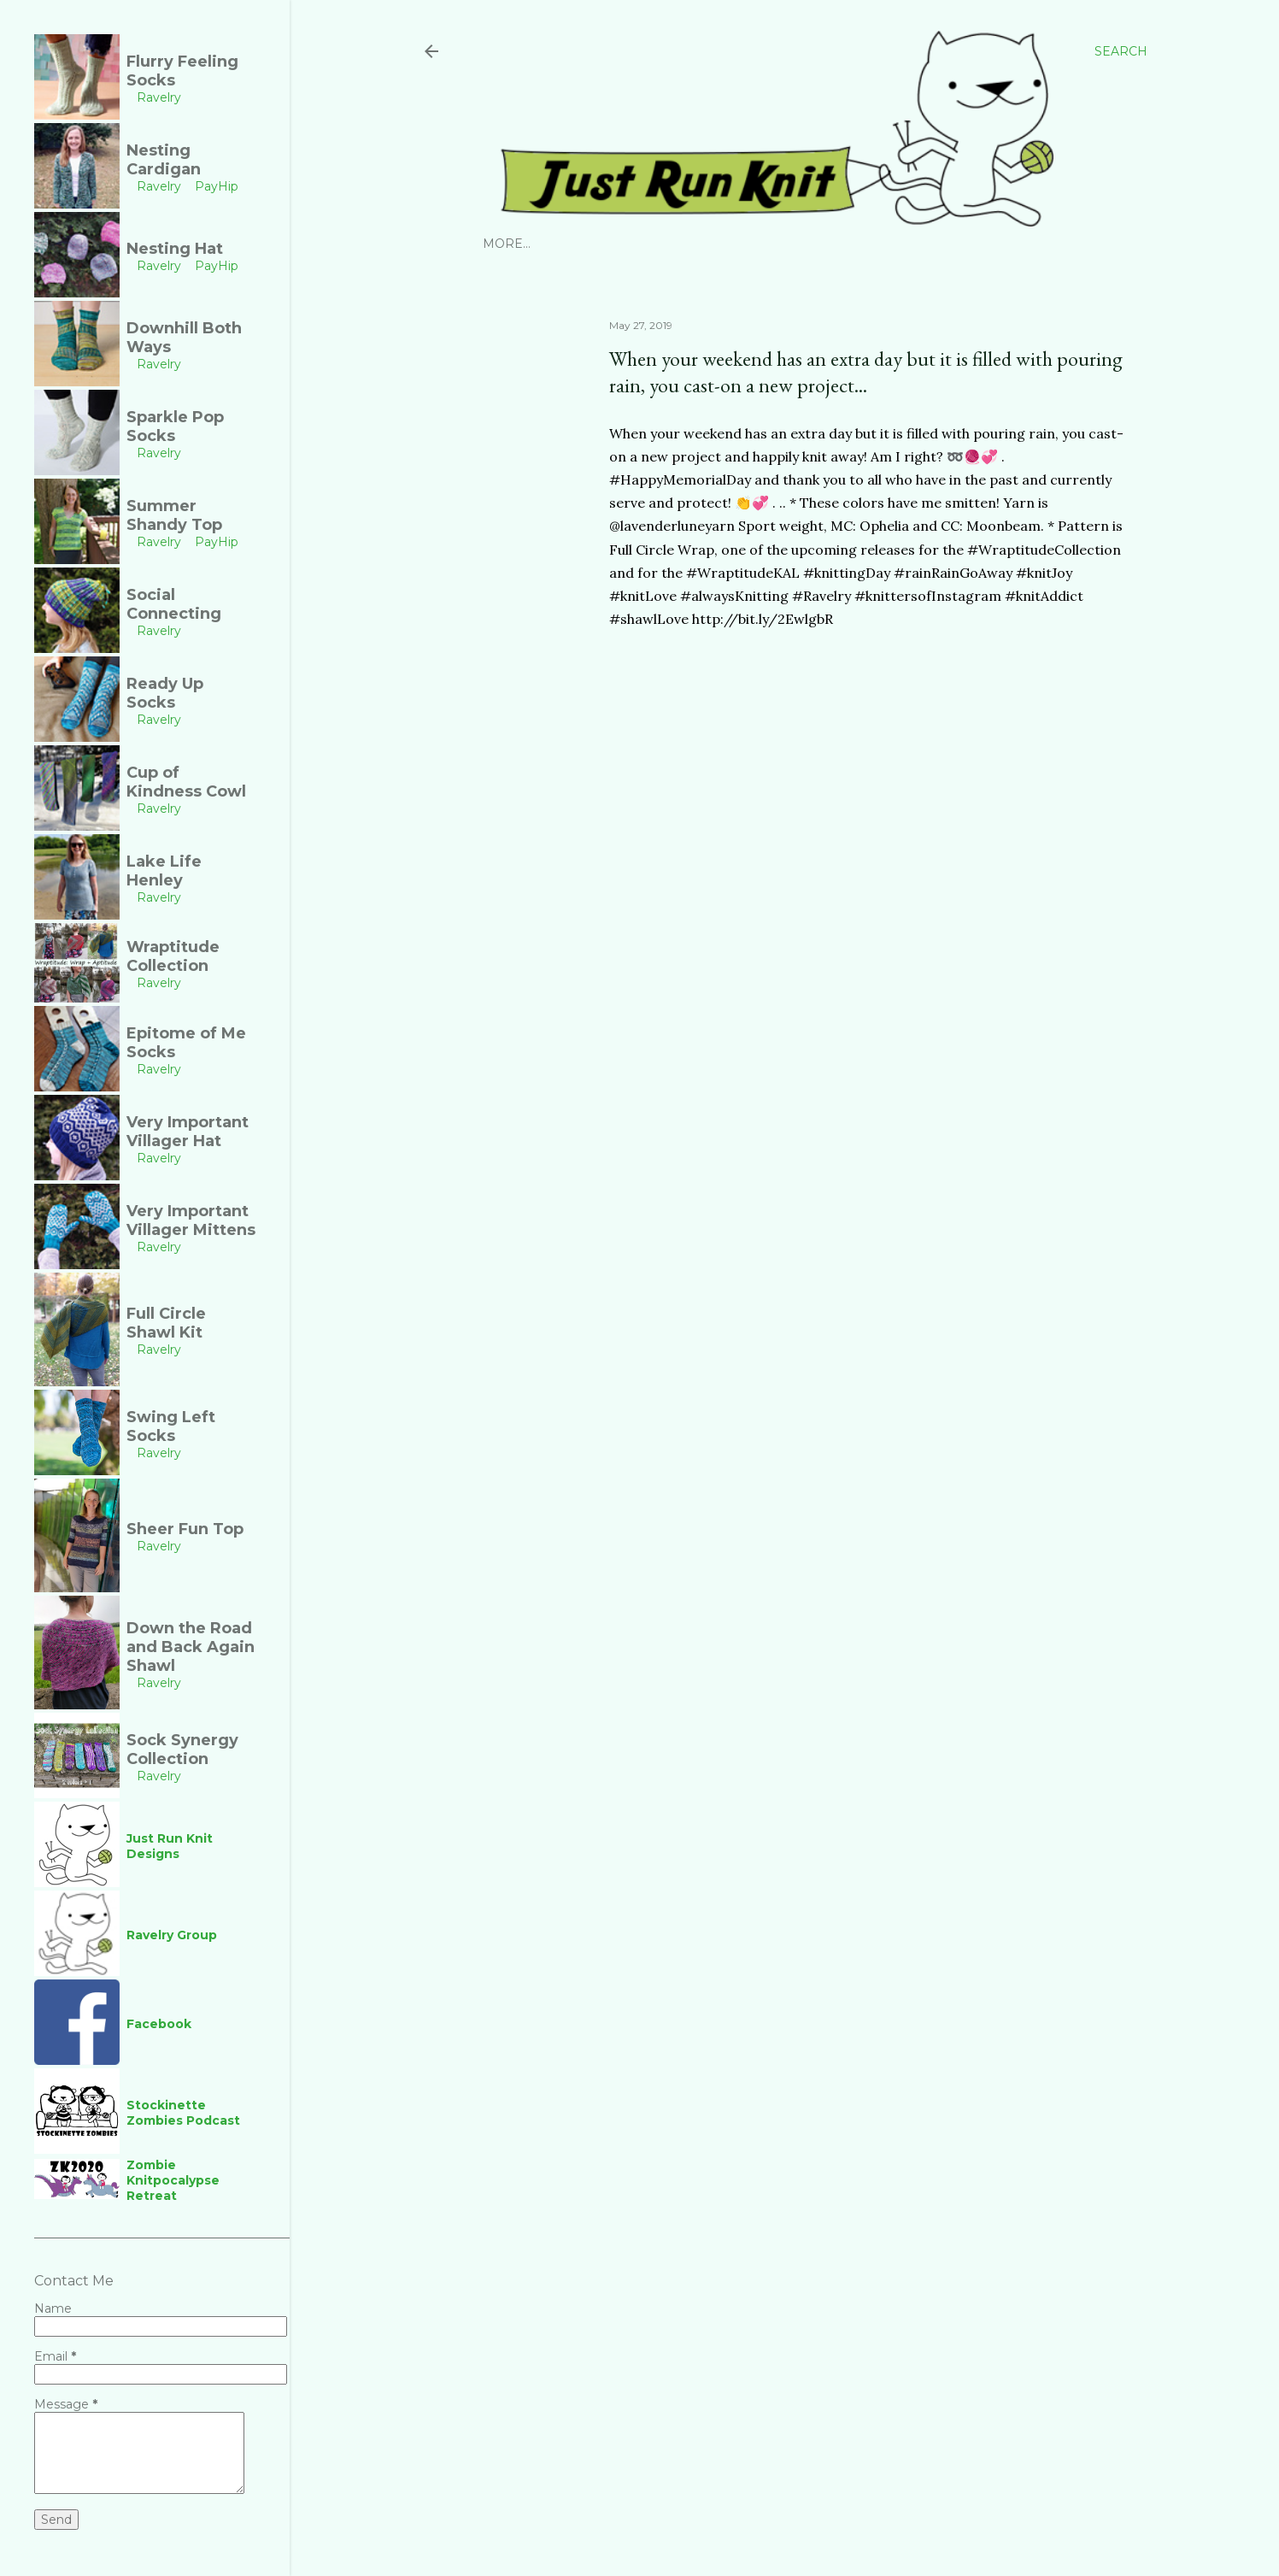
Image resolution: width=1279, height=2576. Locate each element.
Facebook (801, 243)
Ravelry (598, 243)
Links (866, 243)
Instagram (521, 243)
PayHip (661, 243)
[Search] (1120, 51)
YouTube (725, 243)
